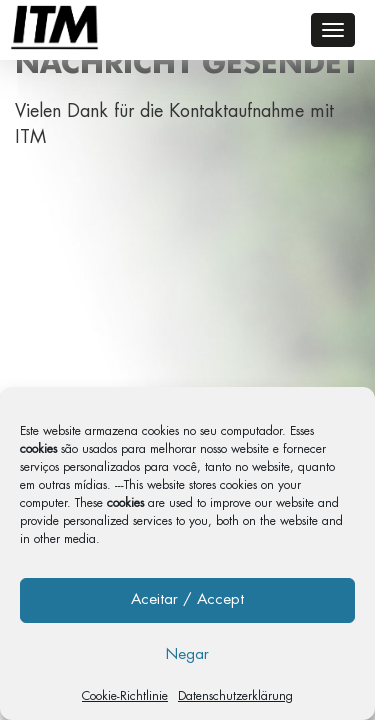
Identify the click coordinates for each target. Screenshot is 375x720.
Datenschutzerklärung (235, 696)
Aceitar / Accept (187, 599)
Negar (187, 654)
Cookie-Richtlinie (125, 696)
